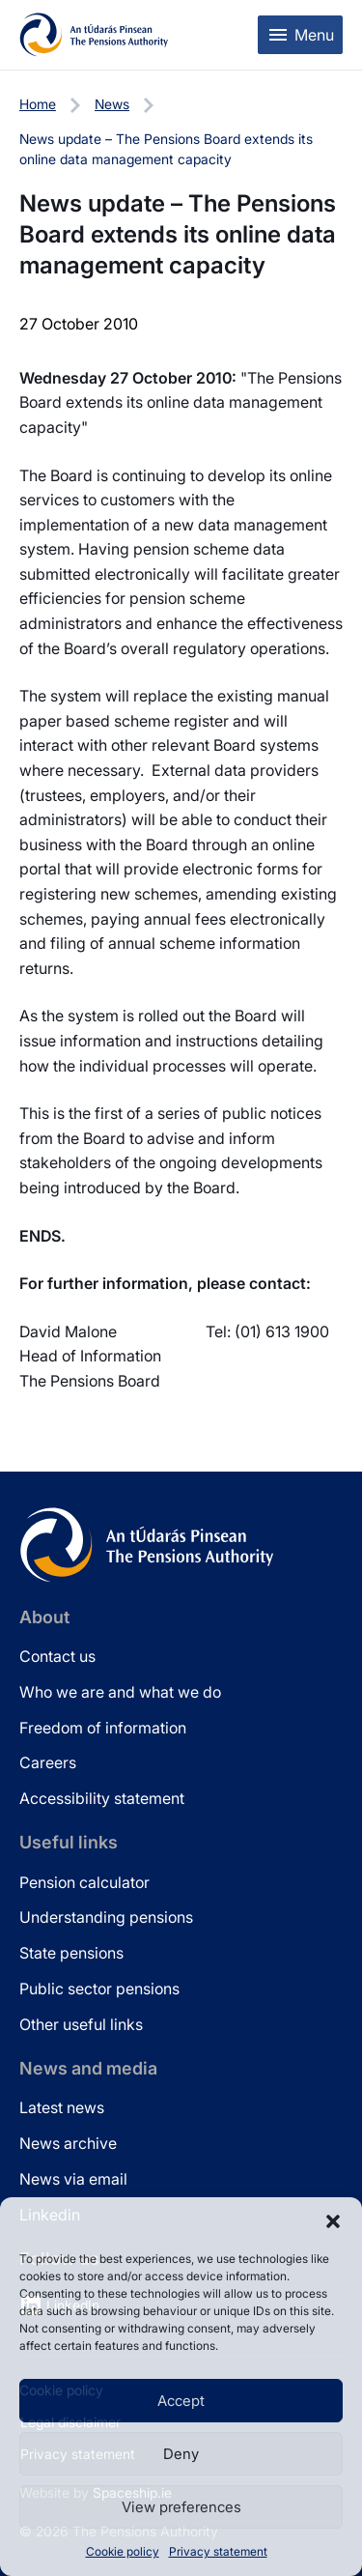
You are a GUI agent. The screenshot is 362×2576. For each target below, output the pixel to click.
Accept (181, 2400)
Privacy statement (218, 2551)
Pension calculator (84, 1882)
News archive (68, 2143)
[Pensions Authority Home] (94, 35)
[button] (333, 2221)
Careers (47, 1762)
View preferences (181, 2507)
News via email (73, 2179)
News (112, 104)
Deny (181, 2454)
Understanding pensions (106, 1917)
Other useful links (81, 2024)
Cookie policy (122, 2551)
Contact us (57, 1656)
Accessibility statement (101, 1798)
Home (37, 104)
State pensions (71, 1952)
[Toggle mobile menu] (300, 34)
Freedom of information (102, 1727)
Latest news (61, 2107)
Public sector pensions (99, 1988)
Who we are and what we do (120, 1692)
